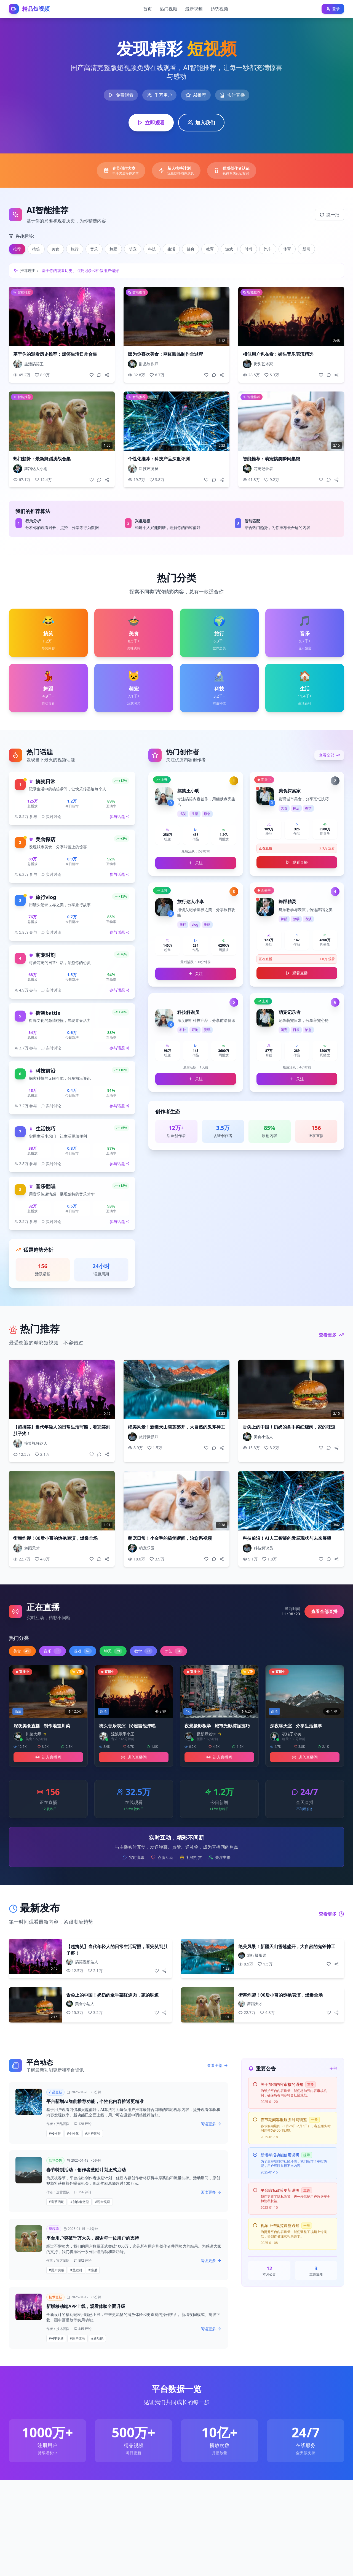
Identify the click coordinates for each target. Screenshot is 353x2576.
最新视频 (194, 9)
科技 (152, 249)
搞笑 (36, 249)
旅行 (75, 249)
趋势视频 (219, 9)
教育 (210, 249)
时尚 (248, 249)
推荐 (17, 249)
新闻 (306, 249)
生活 (171, 249)
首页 (147, 9)
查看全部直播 (324, 1611)
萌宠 (133, 249)
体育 (287, 249)
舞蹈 (113, 249)
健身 (190, 249)
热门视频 (168, 9)
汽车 (268, 249)
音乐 (94, 249)
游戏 (229, 249)
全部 (333, 2068)
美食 (55, 249)
